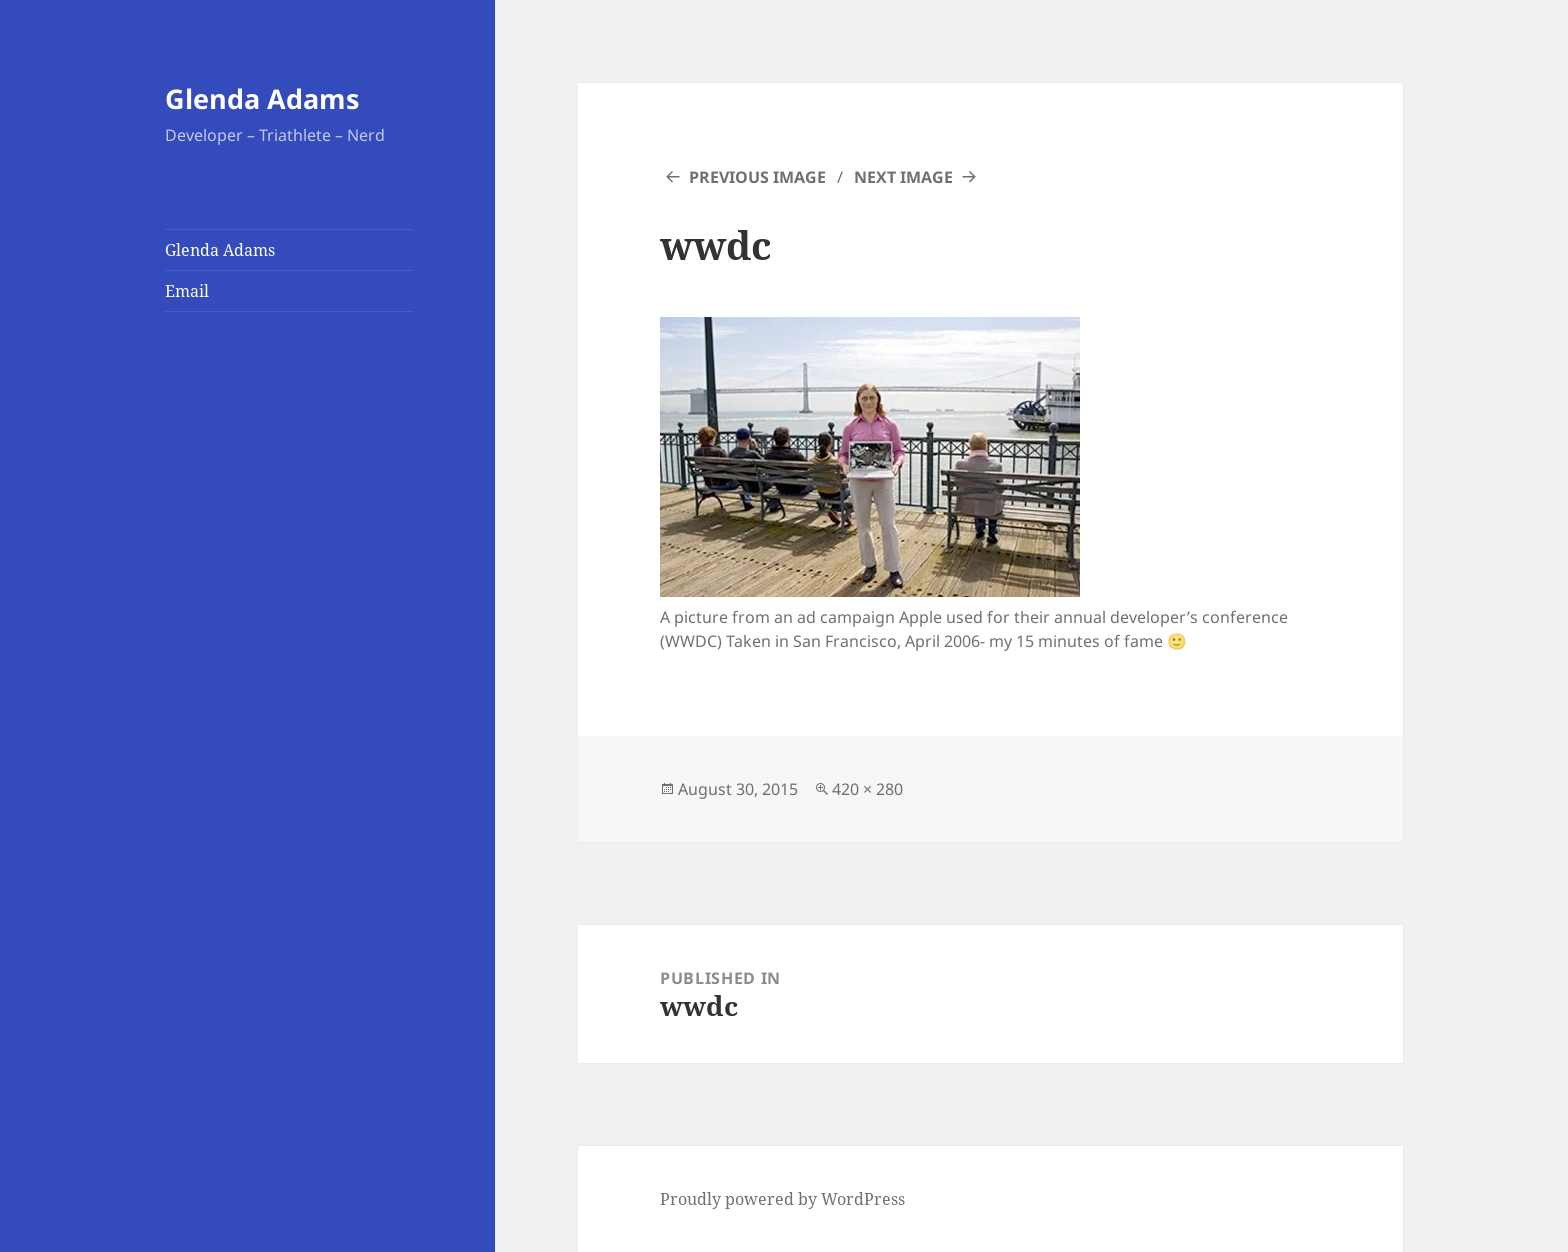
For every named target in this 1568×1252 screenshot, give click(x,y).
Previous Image (757, 177)
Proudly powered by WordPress (782, 1199)
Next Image (903, 177)
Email (187, 291)
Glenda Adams (262, 98)
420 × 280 (867, 789)
